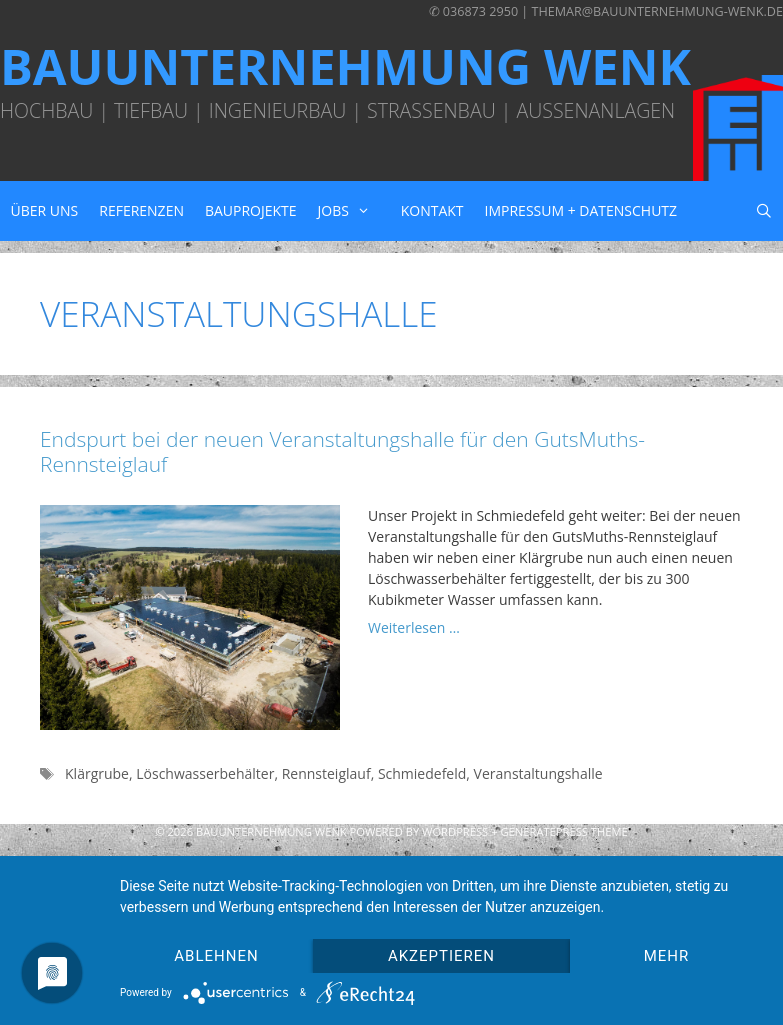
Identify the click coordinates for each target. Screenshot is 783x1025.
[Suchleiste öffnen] (763, 211)
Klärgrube (97, 773)
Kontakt (432, 210)
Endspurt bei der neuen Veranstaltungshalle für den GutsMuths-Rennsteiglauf (342, 451)
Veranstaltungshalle (538, 773)
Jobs (354, 211)
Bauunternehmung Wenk (345, 66)
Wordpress (455, 831)
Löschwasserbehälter (205, 773)
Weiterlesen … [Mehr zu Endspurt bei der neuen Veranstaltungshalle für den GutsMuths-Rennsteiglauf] (414, 627)
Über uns (45, 210)
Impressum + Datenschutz (581, 210)
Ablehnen (216, 956)
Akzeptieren (441, 956)
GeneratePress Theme (563, 831)
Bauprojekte (251, 210)
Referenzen (141, 210)
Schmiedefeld (422, 773)
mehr (667, 956)
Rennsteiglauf (326, 773)
